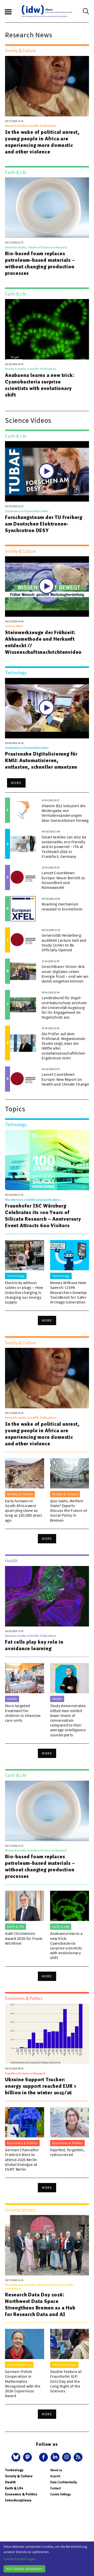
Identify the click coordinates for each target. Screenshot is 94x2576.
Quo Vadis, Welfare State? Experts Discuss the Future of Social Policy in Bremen (68, 1510)
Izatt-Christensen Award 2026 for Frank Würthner (23, 1938)
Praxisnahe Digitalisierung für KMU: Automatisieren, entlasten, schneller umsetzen (41, 760)
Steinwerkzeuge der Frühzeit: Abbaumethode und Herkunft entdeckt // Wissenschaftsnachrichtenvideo (43, 642)
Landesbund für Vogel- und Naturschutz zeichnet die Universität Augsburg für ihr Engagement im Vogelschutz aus (64, 1007)
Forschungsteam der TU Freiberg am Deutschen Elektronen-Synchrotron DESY (43, 523)
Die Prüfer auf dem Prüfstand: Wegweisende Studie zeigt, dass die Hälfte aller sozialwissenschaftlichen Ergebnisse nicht (63, 1045)
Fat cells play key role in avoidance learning (34, 1645)
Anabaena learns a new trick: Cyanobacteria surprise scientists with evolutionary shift (39, 385)
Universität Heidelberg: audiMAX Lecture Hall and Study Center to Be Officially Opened (64, 942)
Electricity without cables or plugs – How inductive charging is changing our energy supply (24, 1292)
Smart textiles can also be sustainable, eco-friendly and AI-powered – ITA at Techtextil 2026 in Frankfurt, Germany (64, 846)
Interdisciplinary (18, 2500)
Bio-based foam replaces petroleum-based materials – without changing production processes (40, 263)
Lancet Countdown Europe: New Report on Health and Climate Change (65, 1079)
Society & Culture (19, 2476)
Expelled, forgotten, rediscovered (67, 2152)
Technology (14, 2470)
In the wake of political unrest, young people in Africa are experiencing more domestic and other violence (42, 141)
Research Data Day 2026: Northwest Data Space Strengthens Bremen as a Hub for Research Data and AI (40, 2304)
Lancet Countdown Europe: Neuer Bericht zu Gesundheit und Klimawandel (63, 880)
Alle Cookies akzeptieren (24, 2568)
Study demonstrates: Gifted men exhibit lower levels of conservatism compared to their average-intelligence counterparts (68, 1720)
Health (10, 2482)
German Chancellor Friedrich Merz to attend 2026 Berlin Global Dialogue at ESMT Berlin (22, 2159)
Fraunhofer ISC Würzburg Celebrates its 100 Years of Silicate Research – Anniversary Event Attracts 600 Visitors (43, 1215)
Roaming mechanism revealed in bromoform (62, 906)
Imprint (55, 2476)
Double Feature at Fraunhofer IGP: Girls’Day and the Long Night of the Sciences (65, 2381)
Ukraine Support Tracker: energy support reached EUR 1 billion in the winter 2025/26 (40, 2086)
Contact (55, 2488)
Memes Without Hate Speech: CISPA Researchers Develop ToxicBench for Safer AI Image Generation (68, 1292)
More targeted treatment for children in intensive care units (23, 1713)
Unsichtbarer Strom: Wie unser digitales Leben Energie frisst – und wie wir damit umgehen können (65, 974)
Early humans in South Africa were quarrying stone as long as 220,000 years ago (23, 1510)
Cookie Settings (60, 2494)
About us (56, 2470)
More (16, 782)
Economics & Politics (21, 2494)
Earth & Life (14, 2488)
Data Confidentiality (63, 2482)
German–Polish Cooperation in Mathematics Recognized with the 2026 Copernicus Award (22, 2383)
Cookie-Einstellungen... (21, 2559)
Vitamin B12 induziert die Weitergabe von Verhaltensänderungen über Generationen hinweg (65, 813)
